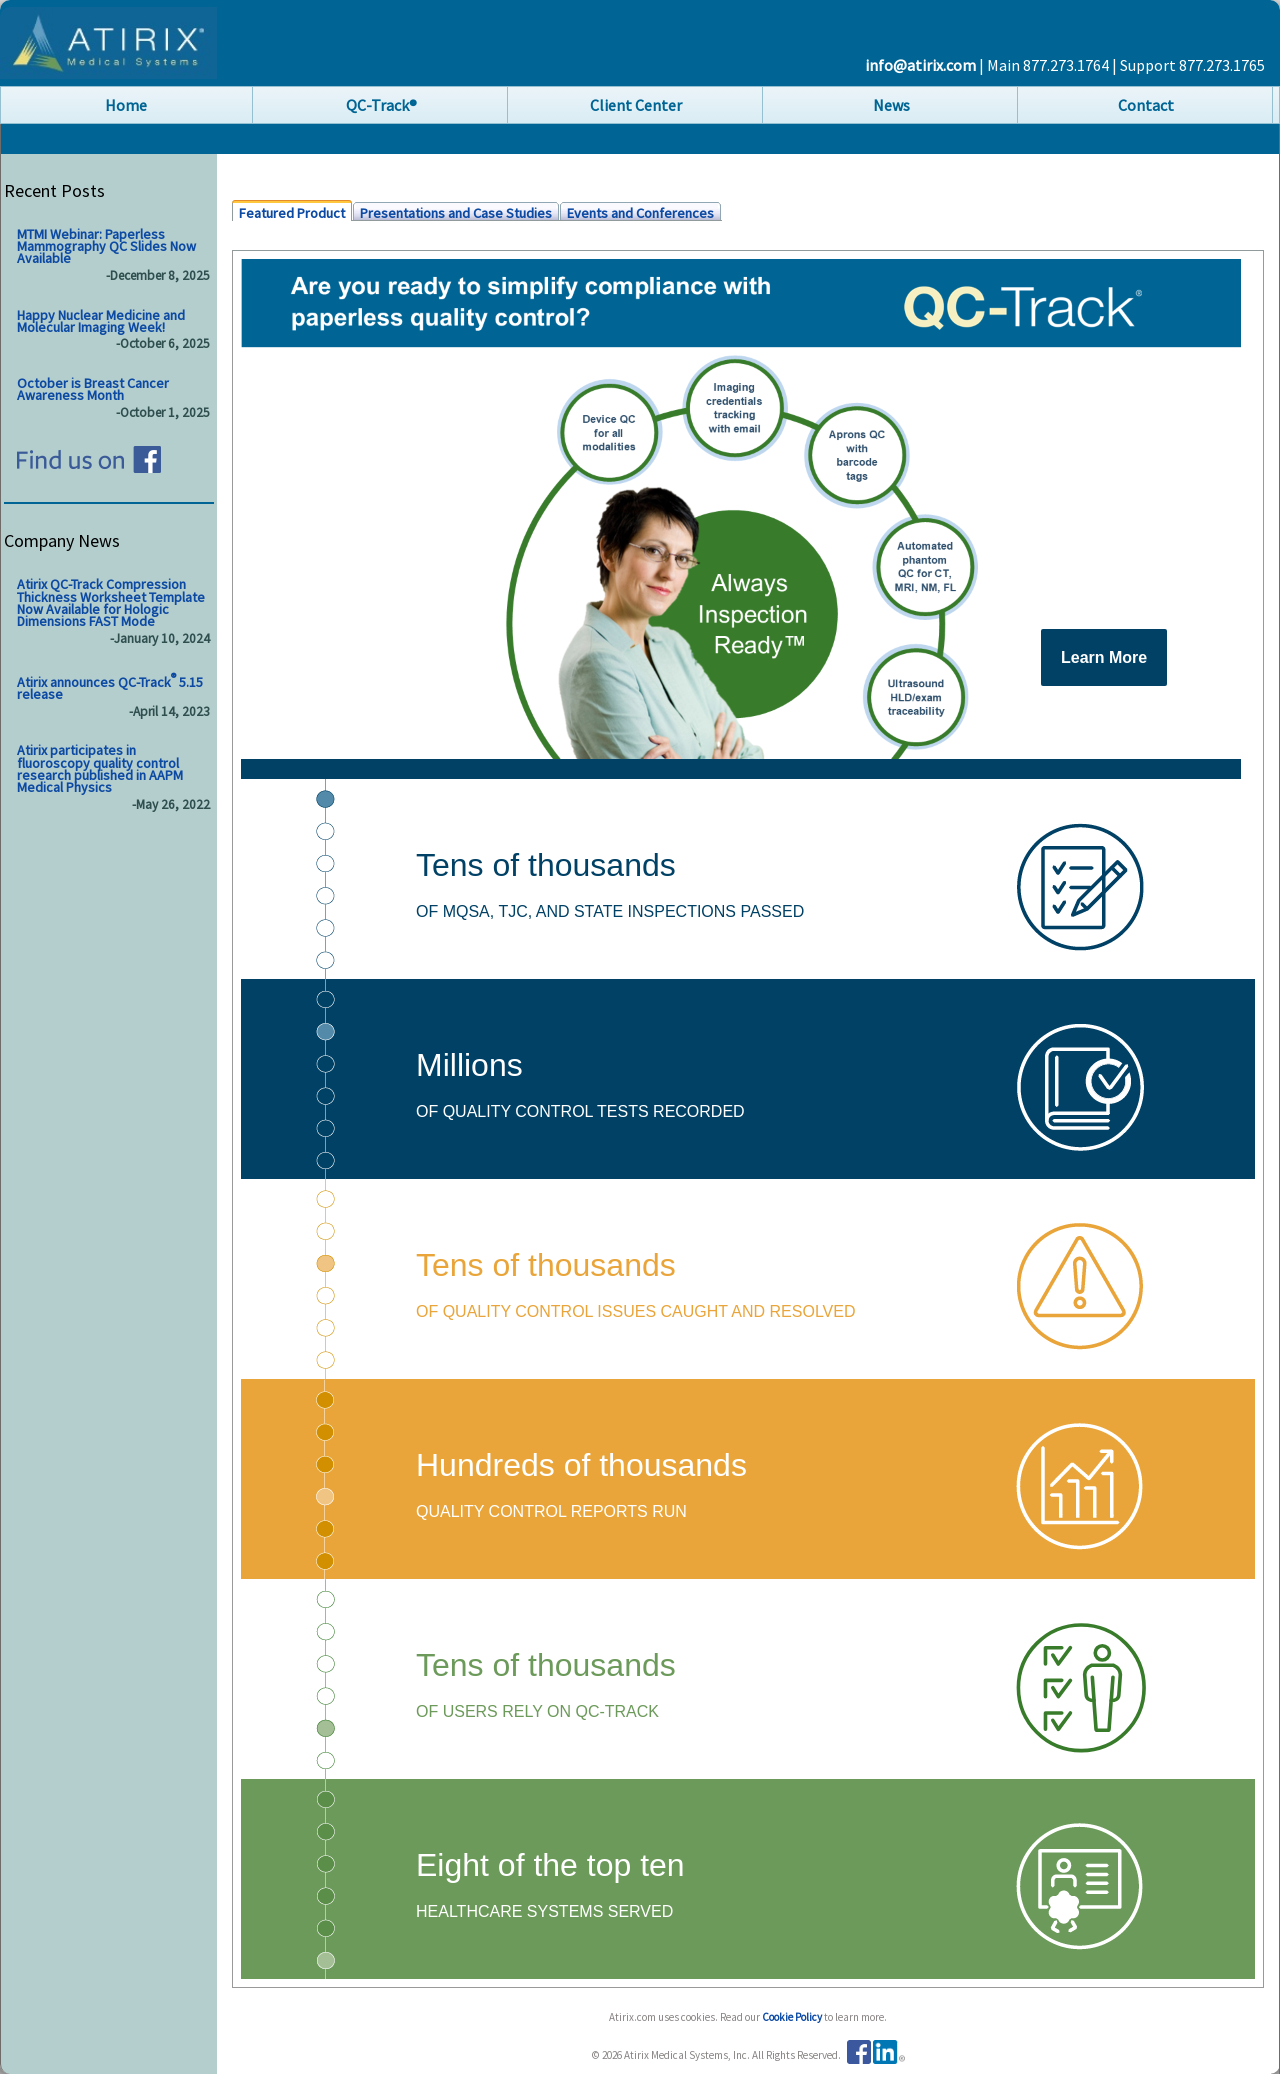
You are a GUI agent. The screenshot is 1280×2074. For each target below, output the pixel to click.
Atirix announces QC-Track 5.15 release (110, 687)
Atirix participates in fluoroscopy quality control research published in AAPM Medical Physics (100, 769)
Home (126, 105)
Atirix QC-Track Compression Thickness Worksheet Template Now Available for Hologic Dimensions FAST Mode (111, 603)
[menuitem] (127, 105)
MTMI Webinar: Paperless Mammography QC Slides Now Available (106, 246)
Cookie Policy (793, 2017)
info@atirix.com (922, 65)
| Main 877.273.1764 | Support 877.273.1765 (1122, 65)
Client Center (636, 105)
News (891, 105)
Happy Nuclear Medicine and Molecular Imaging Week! (101, 321)
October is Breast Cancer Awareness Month (93, 389)
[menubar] (640, 105)
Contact (1146, 105)
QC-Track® (381, 105)
